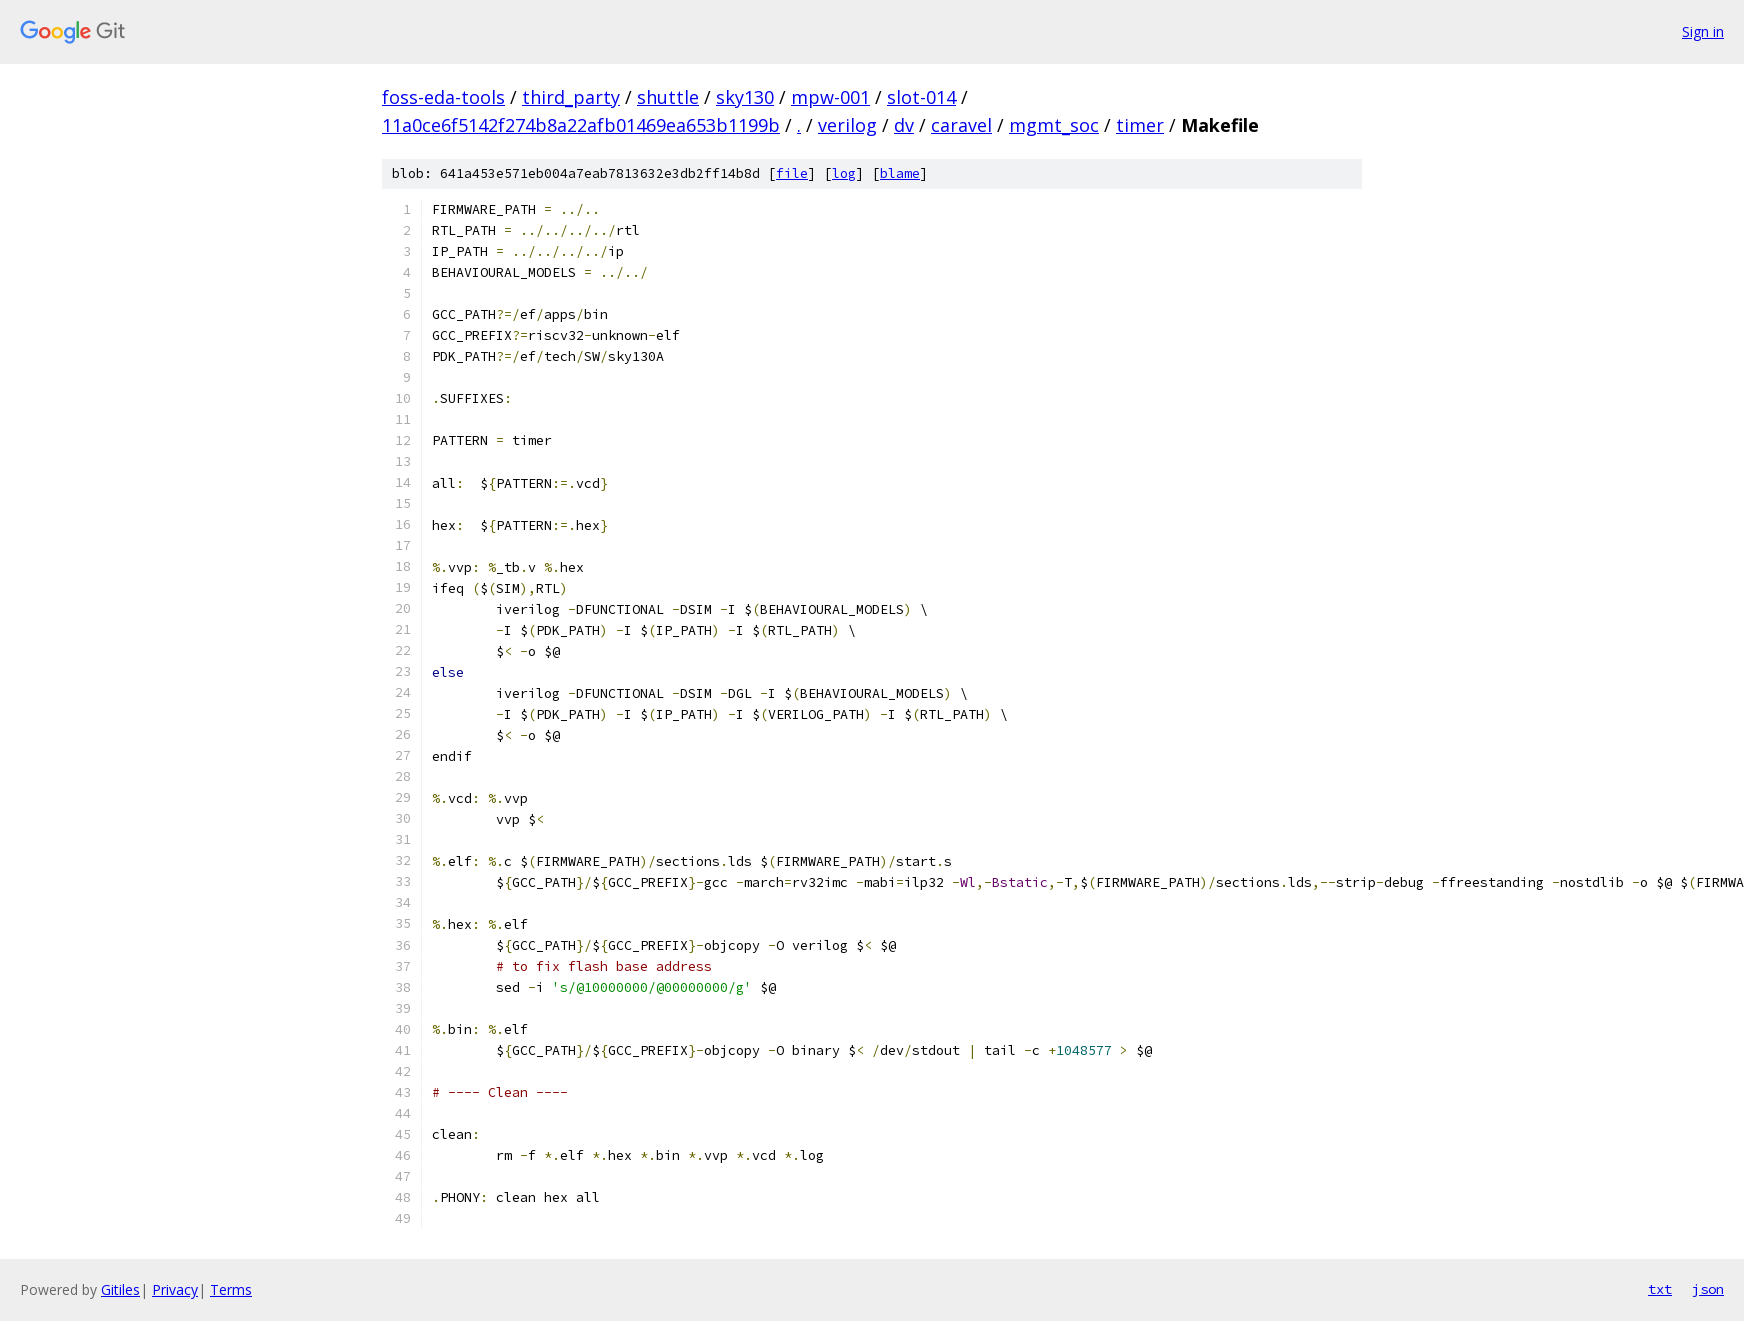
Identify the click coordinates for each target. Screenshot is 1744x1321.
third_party (571, 97)
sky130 (745, 97)
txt (1660, 1289)
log (844, 173)
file (792, 173)
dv (904, 125)
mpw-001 (830, 97)
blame (900, 173)
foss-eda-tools (443, 97)
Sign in (1703, 31)
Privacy (175, 1289)
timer (1140, 125)
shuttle (668, 97)
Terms (231, 1289)
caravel (961, 125)
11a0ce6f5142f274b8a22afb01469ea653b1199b (581, 125)
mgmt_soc (1054, 125)
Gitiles (120, 1289)
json (1708, 1289)
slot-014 (921, 97)
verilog (847, 125)
